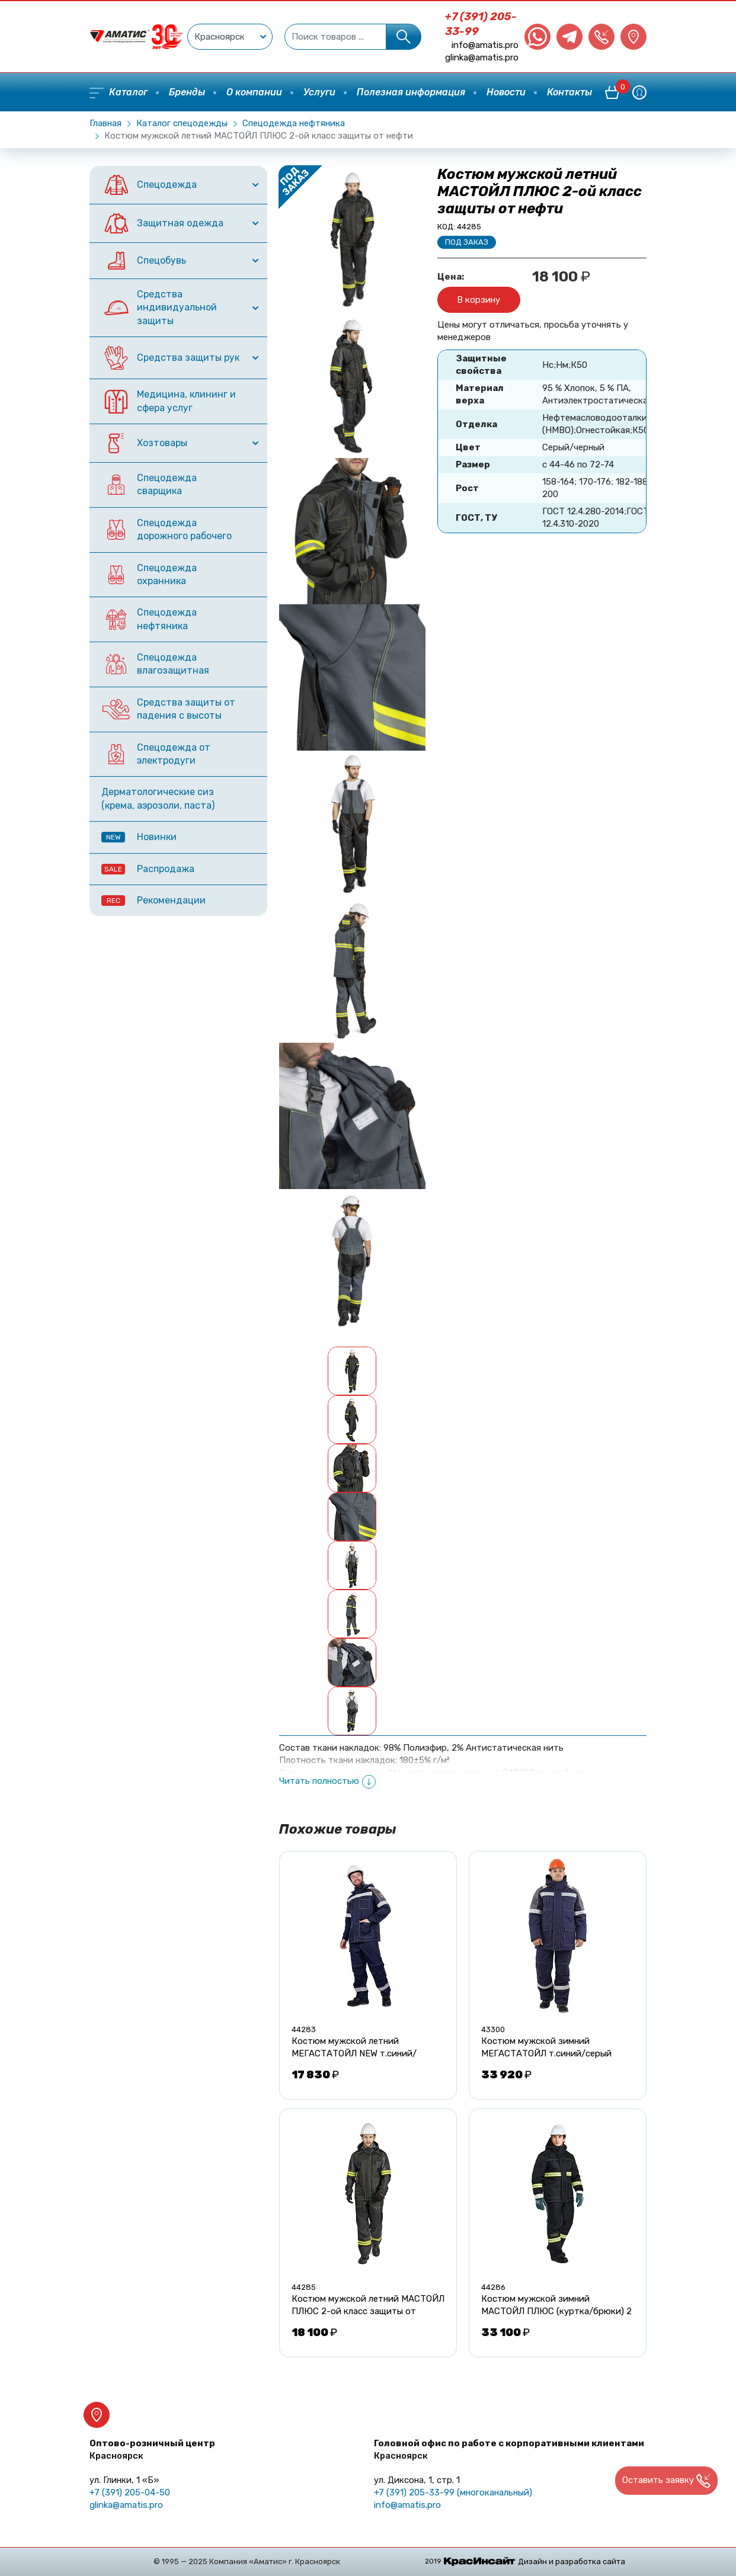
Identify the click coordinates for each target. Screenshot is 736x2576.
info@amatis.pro (485, 45)
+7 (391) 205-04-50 (129, 2492)
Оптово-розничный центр (152, 2449)
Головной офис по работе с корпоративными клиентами (509, 2449)
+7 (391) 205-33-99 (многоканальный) (453, 2492)
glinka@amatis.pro (482, 57)
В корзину (478, 299)
